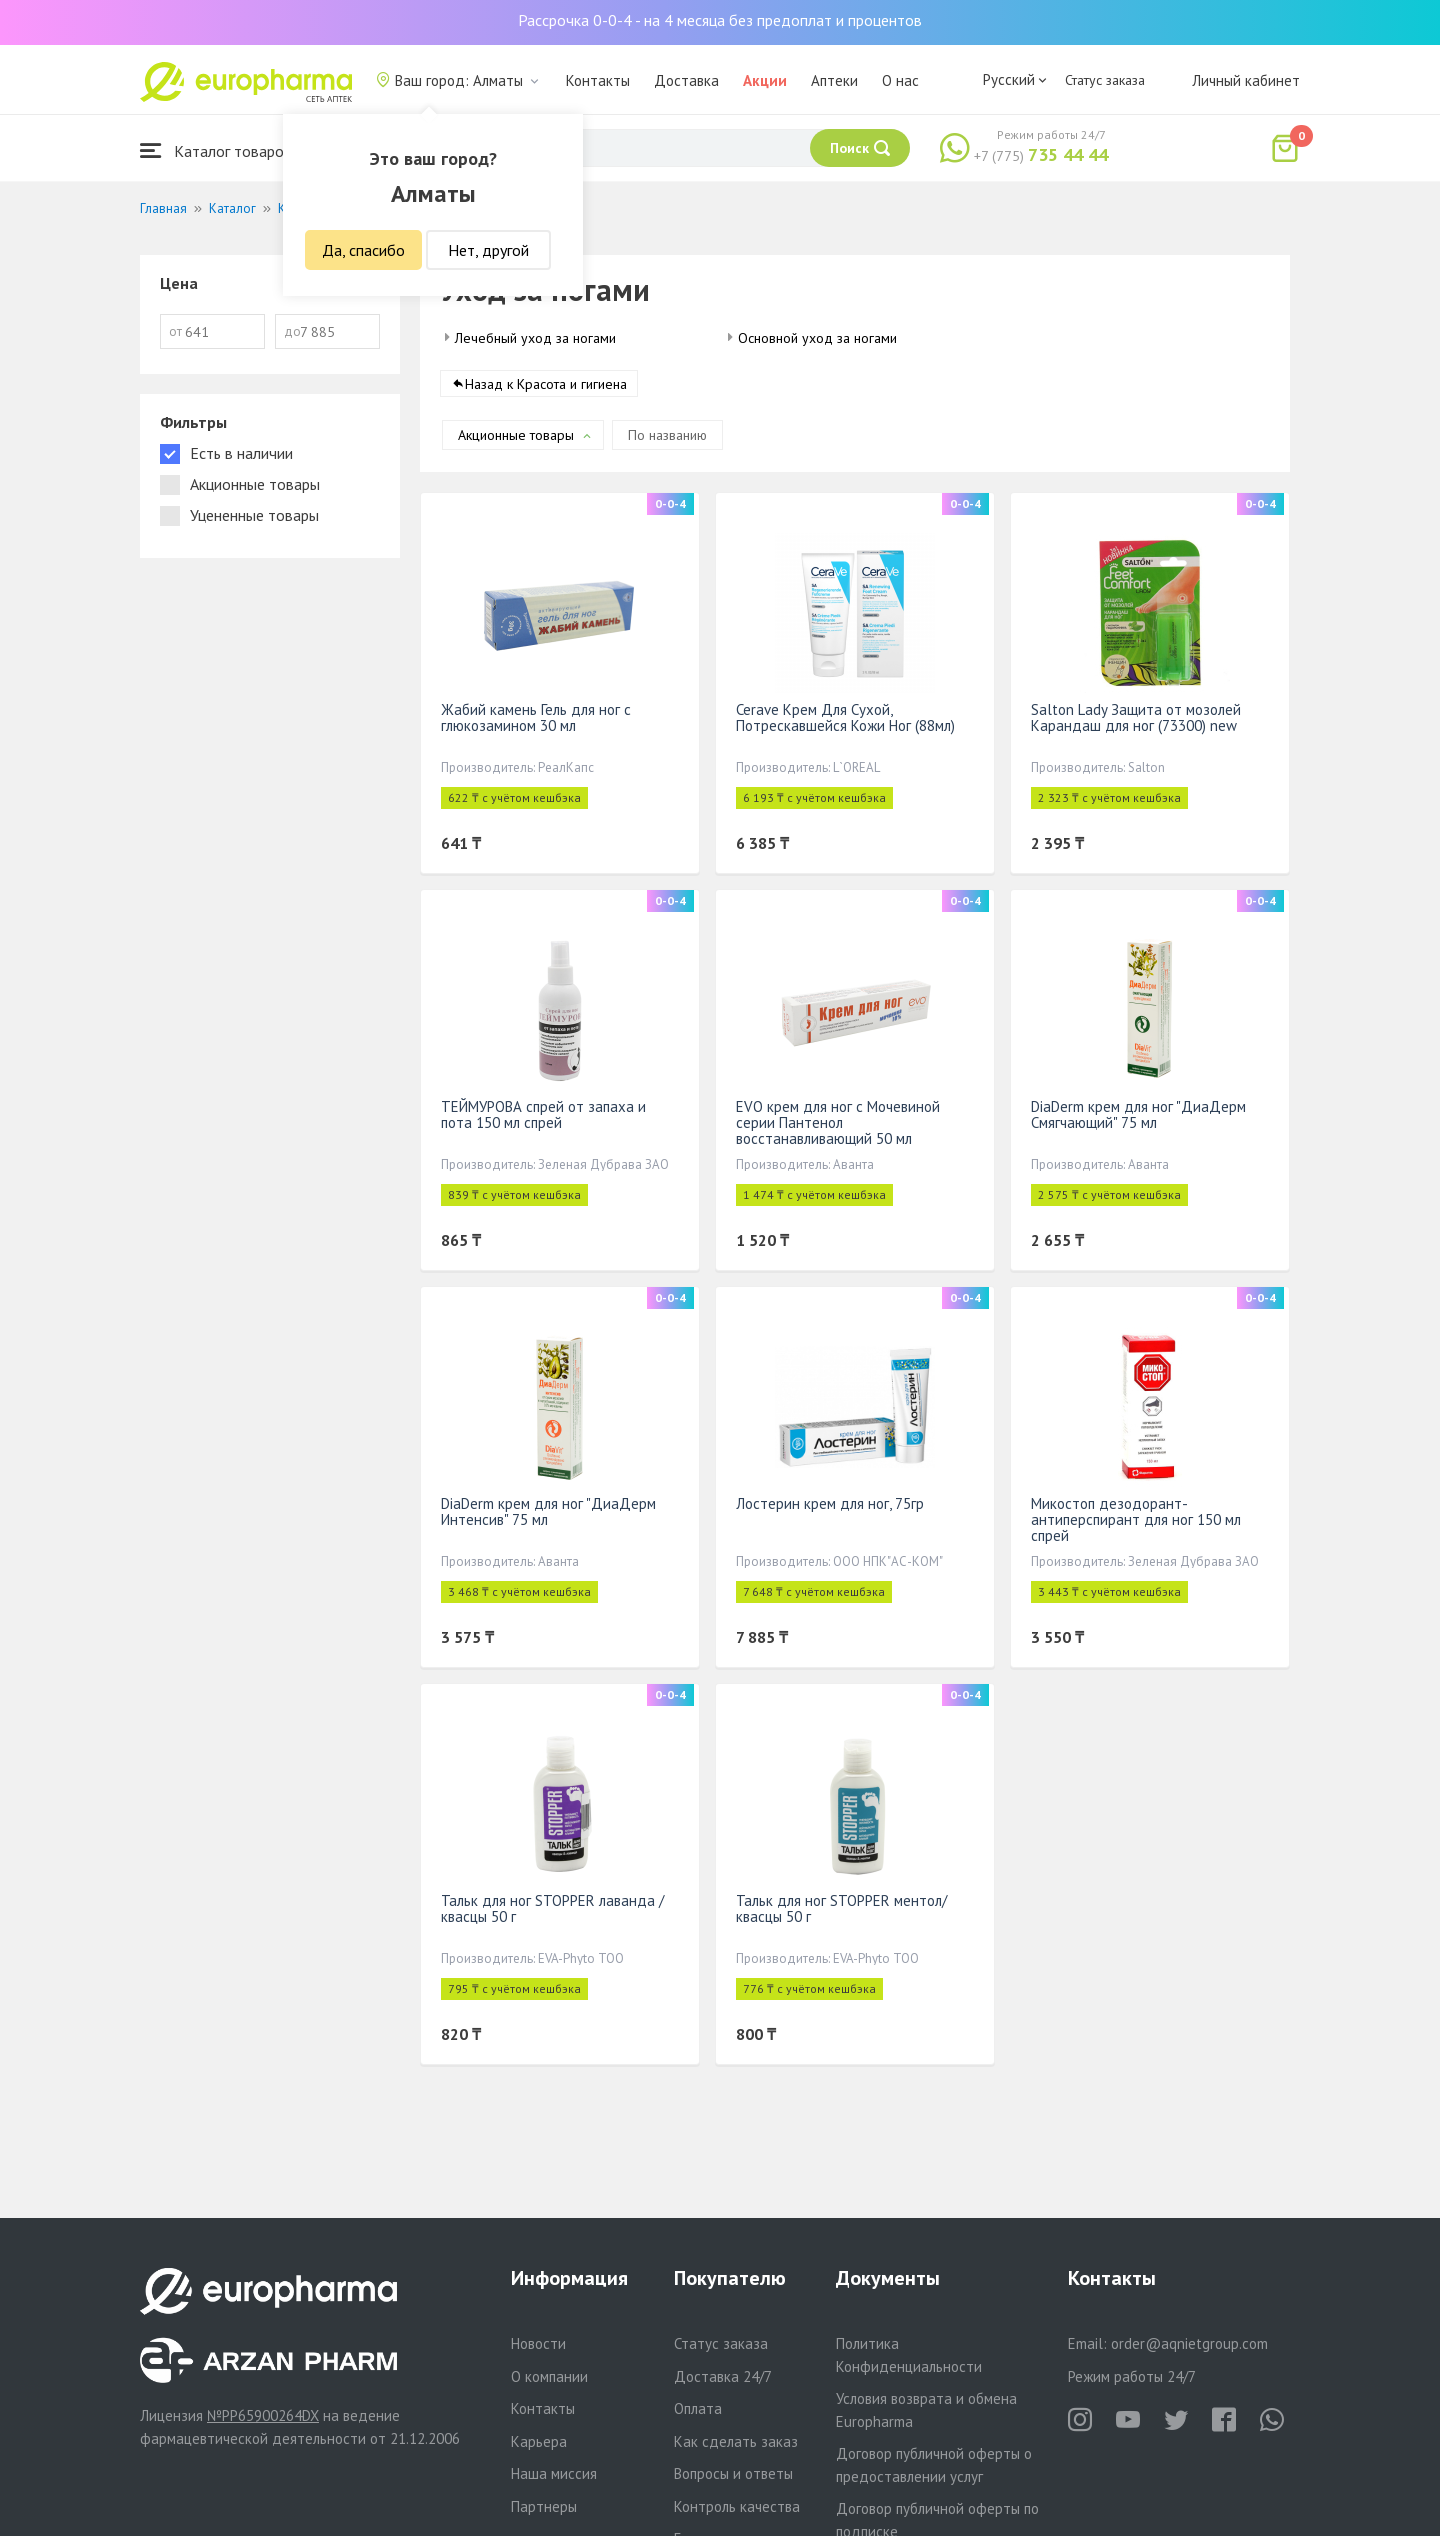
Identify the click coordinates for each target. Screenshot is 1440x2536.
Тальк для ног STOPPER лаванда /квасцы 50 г (552, 1908)
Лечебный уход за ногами (535, 338)
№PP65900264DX (263, 2415)
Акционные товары (516, 435)
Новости (538, 2343)
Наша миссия (554, 2473)
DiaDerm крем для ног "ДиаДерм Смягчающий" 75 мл (1138, 1114)
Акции (765, 80)
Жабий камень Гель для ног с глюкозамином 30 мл (536, 717)
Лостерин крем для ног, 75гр (830, 1503)
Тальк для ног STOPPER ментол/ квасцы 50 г (841, 1908)
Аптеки (834, 80)
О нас (900, 80)
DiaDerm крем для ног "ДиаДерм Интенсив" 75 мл (548, 1511)
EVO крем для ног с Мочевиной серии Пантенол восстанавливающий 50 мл (838, 1122)
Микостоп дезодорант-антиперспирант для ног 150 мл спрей (1136, 1519)
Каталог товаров (216, 150)
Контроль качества (737, 2506)
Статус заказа (1105, 80)
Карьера (539, 2441)
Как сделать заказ (736, 2441)
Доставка (686, 80)
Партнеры (544, 2506)
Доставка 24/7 (723, 2376)
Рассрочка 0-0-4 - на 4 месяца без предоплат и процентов (720, 20)
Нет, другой (488, 250)
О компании (549, 2376)
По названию (667, 435)
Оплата (698, 2408)
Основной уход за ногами (817, 338)
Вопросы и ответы (733, 2473)
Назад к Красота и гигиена (546, 384)
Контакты (598, 80)
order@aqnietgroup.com (1189, 2343)
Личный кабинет (1246, 80)
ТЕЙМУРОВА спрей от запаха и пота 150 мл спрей (543, 1114)
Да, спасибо (363, 250)
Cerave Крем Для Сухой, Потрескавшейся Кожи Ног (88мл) (845, 717)
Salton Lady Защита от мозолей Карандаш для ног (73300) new (1136, 717)
